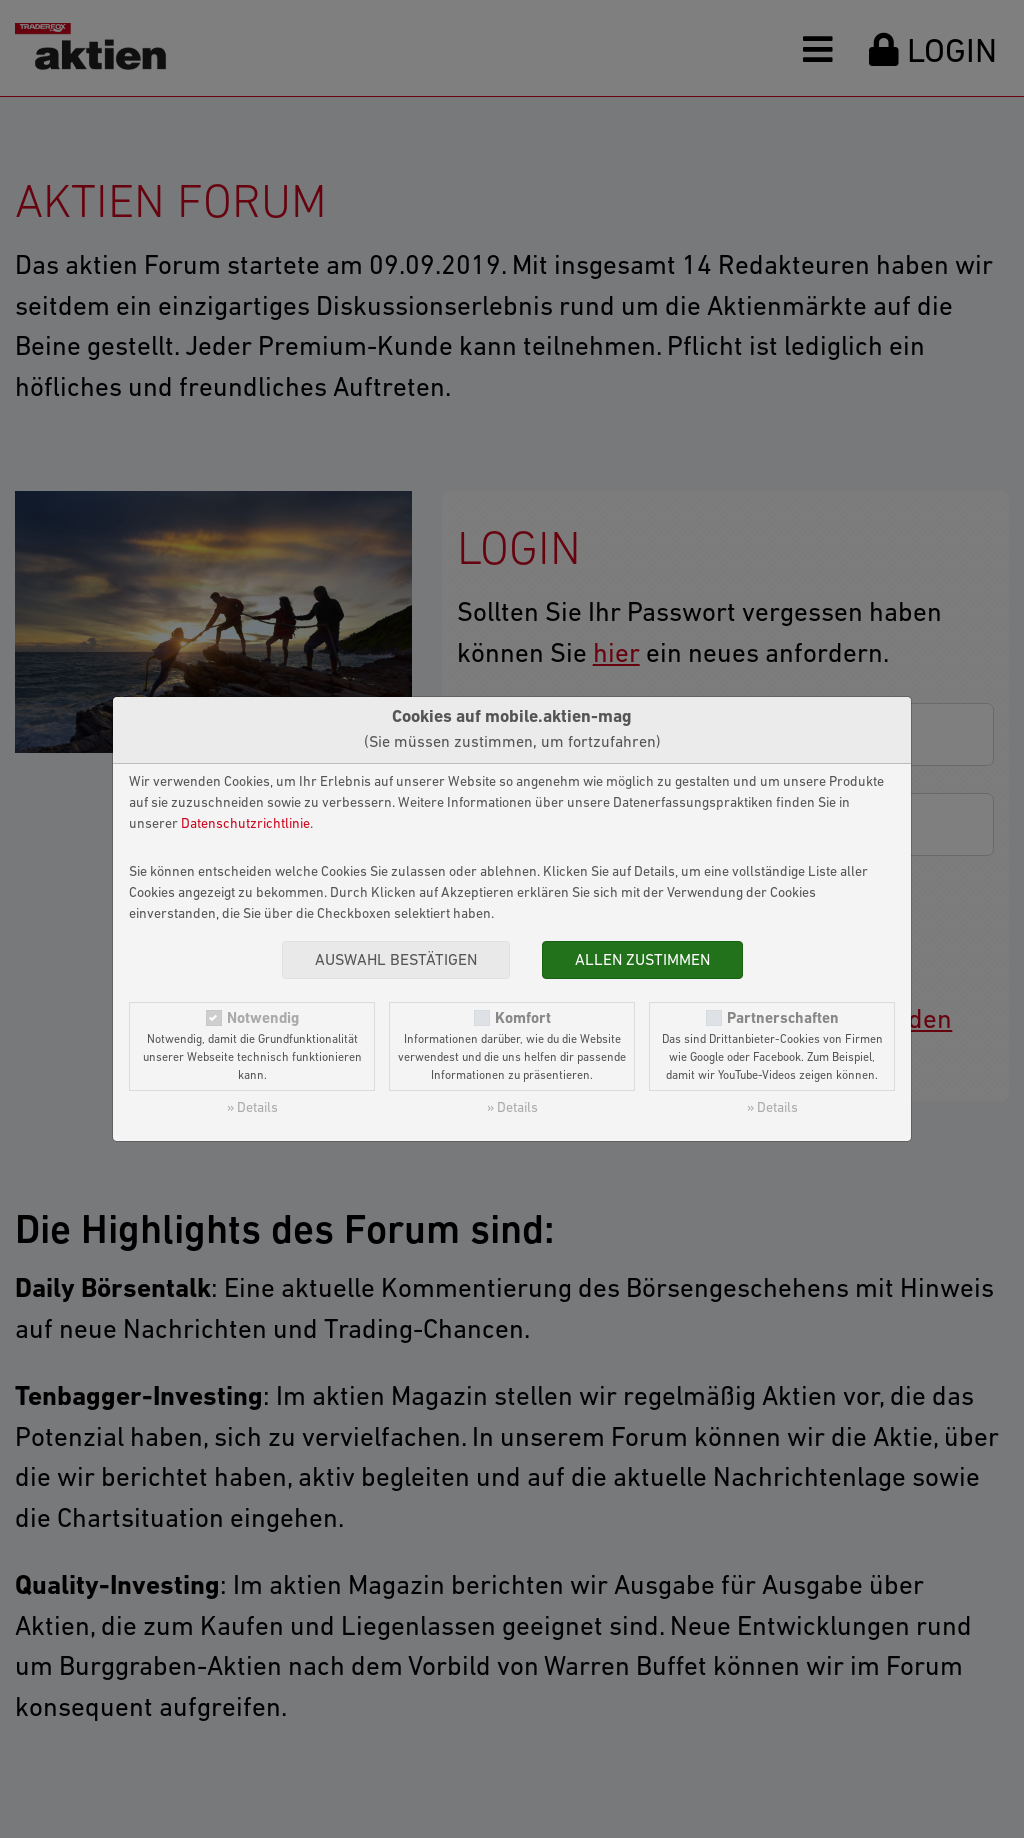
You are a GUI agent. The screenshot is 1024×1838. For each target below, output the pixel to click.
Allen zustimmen (642, 961)
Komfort (523, 1019)
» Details (252, 1108)
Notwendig (263, 1019)
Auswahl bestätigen (396, 961)
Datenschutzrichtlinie (245, 824)
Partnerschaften (783, 1019)
